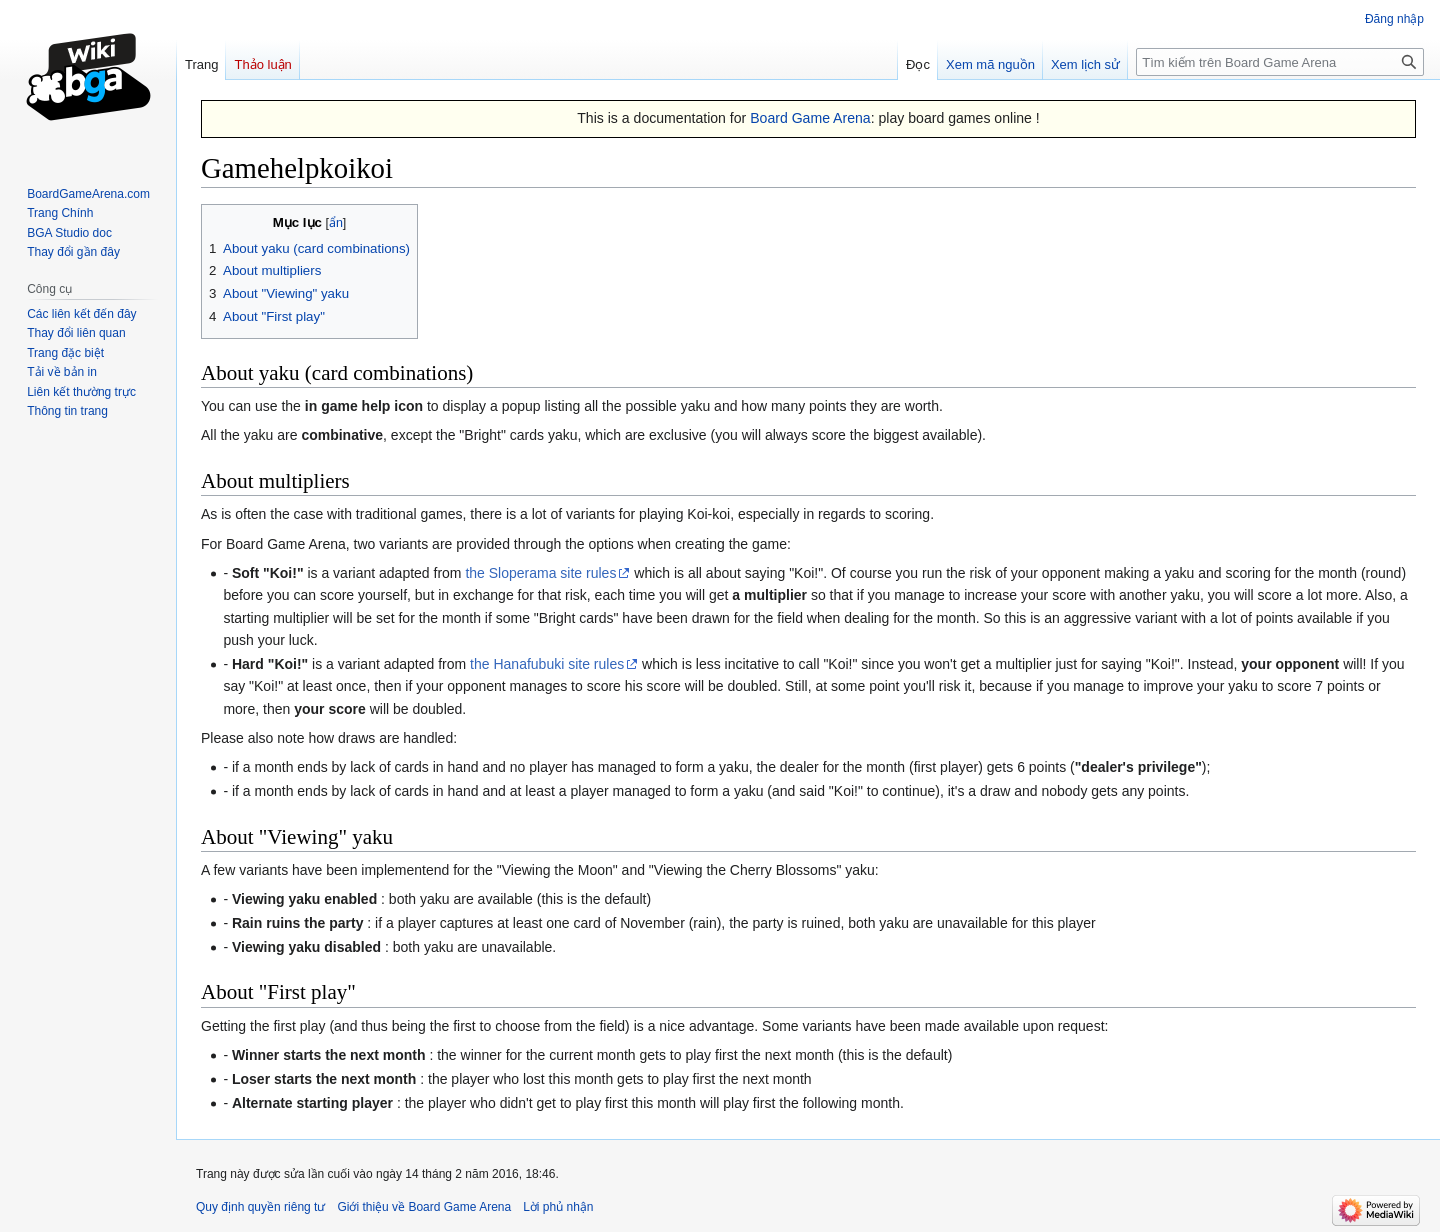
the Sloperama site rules (540, 573)
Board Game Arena (810, 118)
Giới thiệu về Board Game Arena (424, 1207)
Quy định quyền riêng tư (260, 1207)
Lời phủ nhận (558, 1207)
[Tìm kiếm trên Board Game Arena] (1280, 62)
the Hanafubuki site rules (547, 664)
